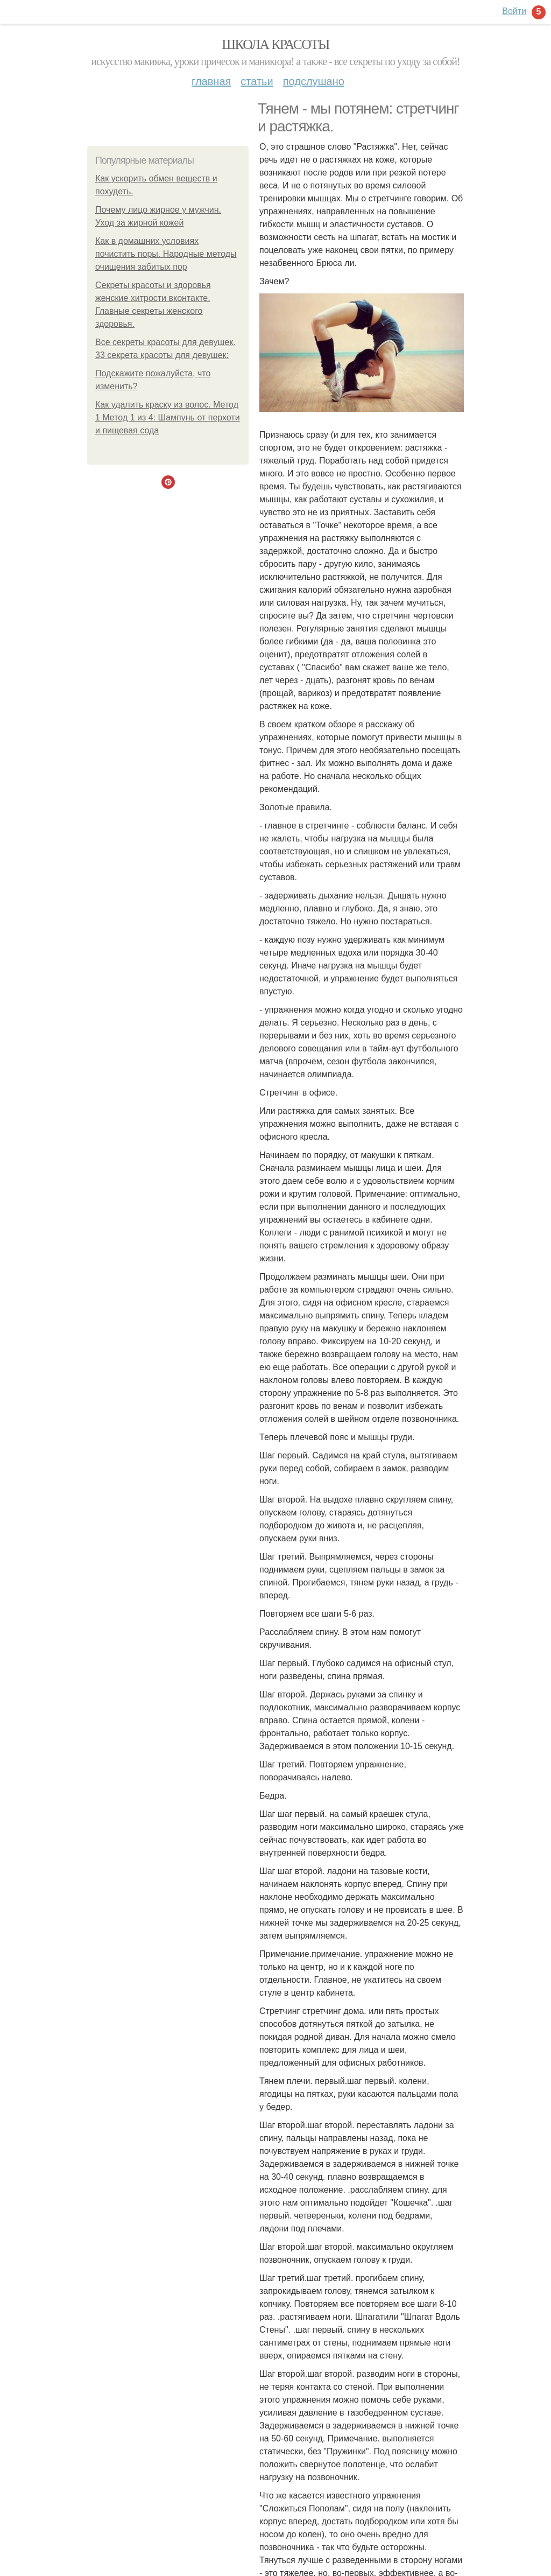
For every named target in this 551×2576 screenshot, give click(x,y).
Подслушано (313, 81)
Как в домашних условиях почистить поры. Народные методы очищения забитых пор (166, 253)
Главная (211, 81)
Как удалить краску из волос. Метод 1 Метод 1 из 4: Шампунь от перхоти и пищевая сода (167, 417)
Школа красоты (275, 44)
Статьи (257, 81)
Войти (514, 11)
